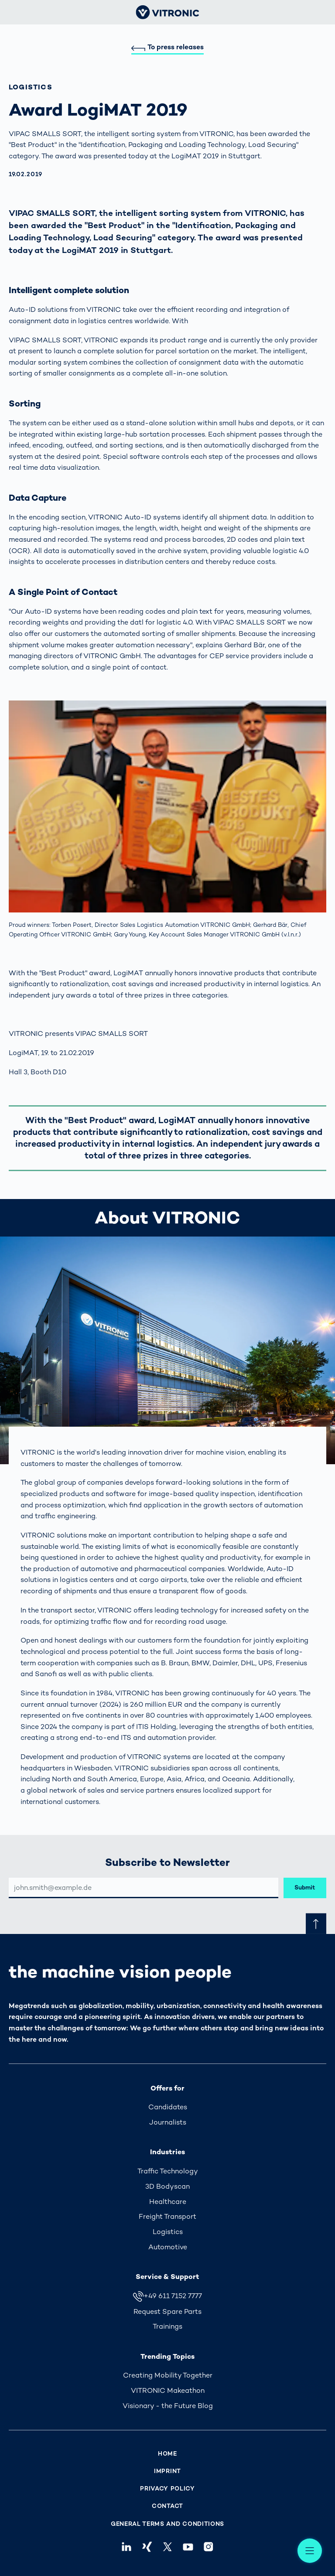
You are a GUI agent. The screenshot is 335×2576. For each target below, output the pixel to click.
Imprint (167, 2471)
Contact (167, 2506)
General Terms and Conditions (167, 2524)
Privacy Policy (167, 2488)
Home (167, 2453)
